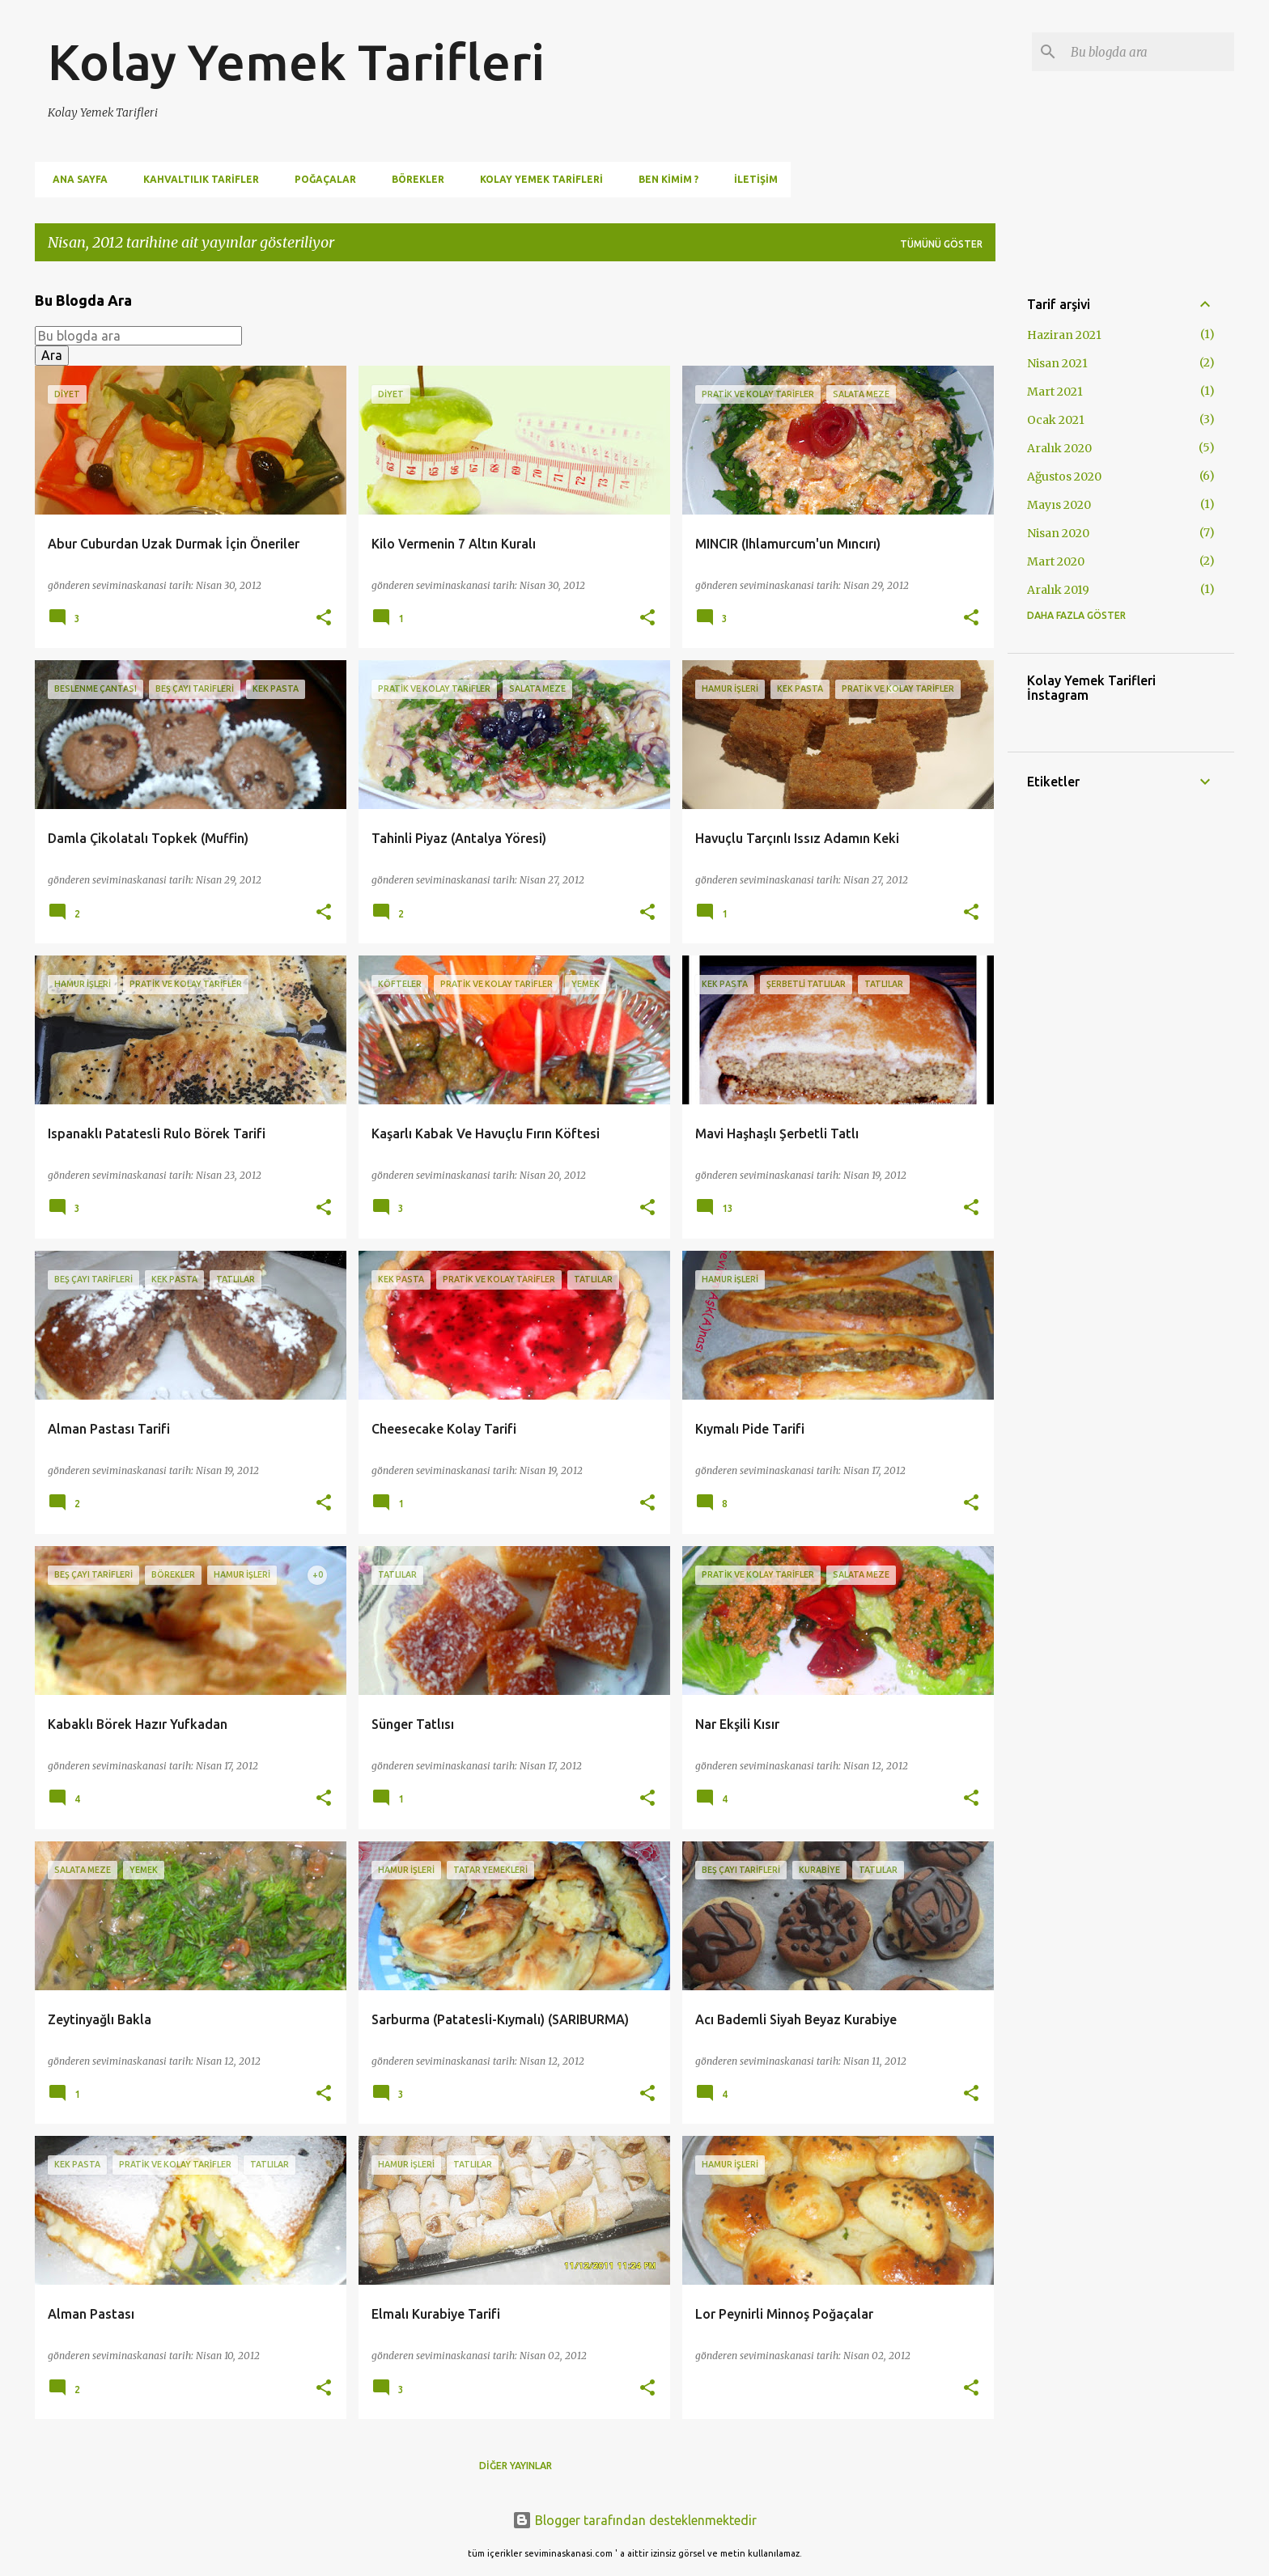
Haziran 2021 (1064, 335)
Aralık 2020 (1059, 448)
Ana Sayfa (75, 179)
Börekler (413, 179)
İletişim (751, 179)
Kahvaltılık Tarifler (196, 179)
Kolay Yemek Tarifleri (296, 61)
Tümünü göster (941, 244)
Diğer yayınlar (515, 2465)
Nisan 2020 (1058, 533)
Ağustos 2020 (1064, 476)
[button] (323, 618)
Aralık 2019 (1058, 590)
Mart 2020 (1055, 561)
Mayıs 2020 (1059, 505)
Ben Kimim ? (664, 179)
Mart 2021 (1055, 391)
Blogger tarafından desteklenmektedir (634, 2520)
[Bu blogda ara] (1149, 51)
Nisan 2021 (1057, 363)
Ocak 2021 (1055, 420)
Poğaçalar (320, 179)
